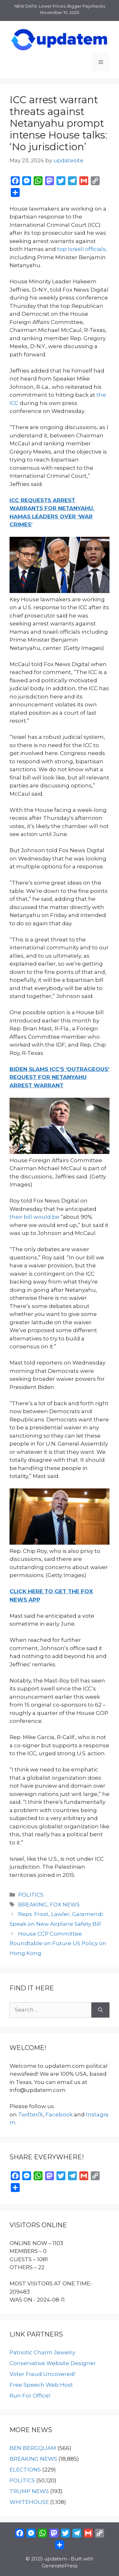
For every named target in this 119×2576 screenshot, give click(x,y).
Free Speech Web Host (41, 2385)
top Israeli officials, (82, 249)
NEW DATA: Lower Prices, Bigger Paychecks (59, 6)
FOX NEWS (65, 1904)
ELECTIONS (25, 2469)
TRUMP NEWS (29, 2491)
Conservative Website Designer (53, 2363)
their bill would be (34, 1217)
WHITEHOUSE (29, 2502)
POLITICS (30, 1895)
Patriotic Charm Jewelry (42, 2352)
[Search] (100, 2010)
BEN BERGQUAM (33, 2448)
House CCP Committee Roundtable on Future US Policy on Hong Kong (58, 1943)
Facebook (59, 2114)
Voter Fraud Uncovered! (42, 2374)
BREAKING (32, 1904)
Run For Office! (30, 2395)
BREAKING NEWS (33, 2459)
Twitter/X (30, 2114)
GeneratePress (59, 2566)
